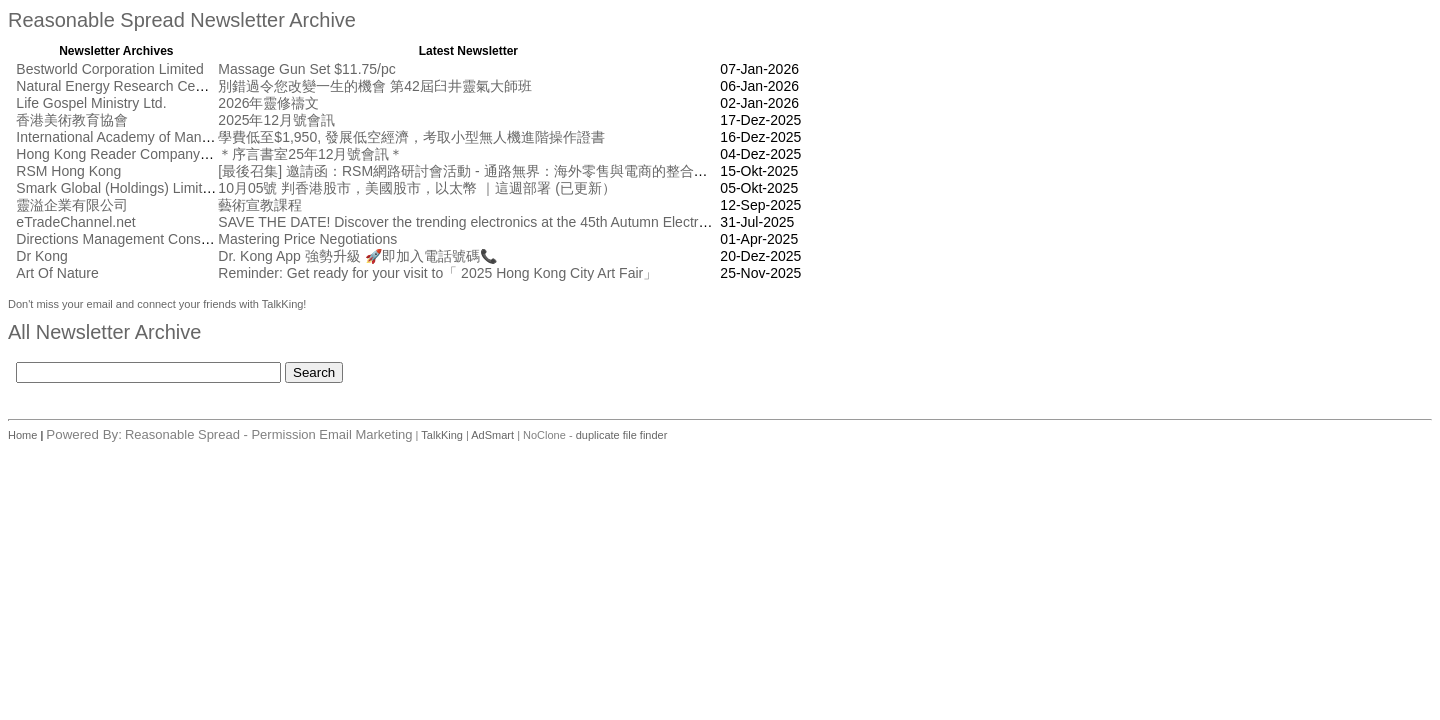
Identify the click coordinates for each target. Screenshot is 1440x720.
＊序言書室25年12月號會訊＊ (310, 154)
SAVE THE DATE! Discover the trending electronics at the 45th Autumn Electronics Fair (488, 222)
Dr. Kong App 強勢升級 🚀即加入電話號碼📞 (357, 256)
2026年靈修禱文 (268, 103)
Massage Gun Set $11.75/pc (306, 69)
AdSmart (492, 435)
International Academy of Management (136, 137)
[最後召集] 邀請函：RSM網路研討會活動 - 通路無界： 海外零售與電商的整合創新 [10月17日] (505, 171)
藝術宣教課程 (260, 205)
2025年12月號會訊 (276, 120)
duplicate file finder (622, 435)
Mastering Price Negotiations (307, 239)
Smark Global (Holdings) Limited (117, 188)
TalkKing (442, 435)
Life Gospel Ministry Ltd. (91, 103)
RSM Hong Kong (68, 171)
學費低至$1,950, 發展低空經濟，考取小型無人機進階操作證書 (411, 137)
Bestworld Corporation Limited (110, 69)
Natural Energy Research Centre (117, 86)
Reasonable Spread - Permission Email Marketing (269, 434)
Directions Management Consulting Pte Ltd (149, 239)
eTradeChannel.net (75, 222)
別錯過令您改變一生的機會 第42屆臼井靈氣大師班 (374, 86)
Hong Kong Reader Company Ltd (119, 154)
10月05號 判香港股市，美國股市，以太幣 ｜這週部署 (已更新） (416, 188)
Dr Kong (41, 256)
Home (24, 435)
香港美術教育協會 (72, 120)
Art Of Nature (57, 273)
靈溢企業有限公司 (72, 205)
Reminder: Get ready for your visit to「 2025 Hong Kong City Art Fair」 (437, 273)
